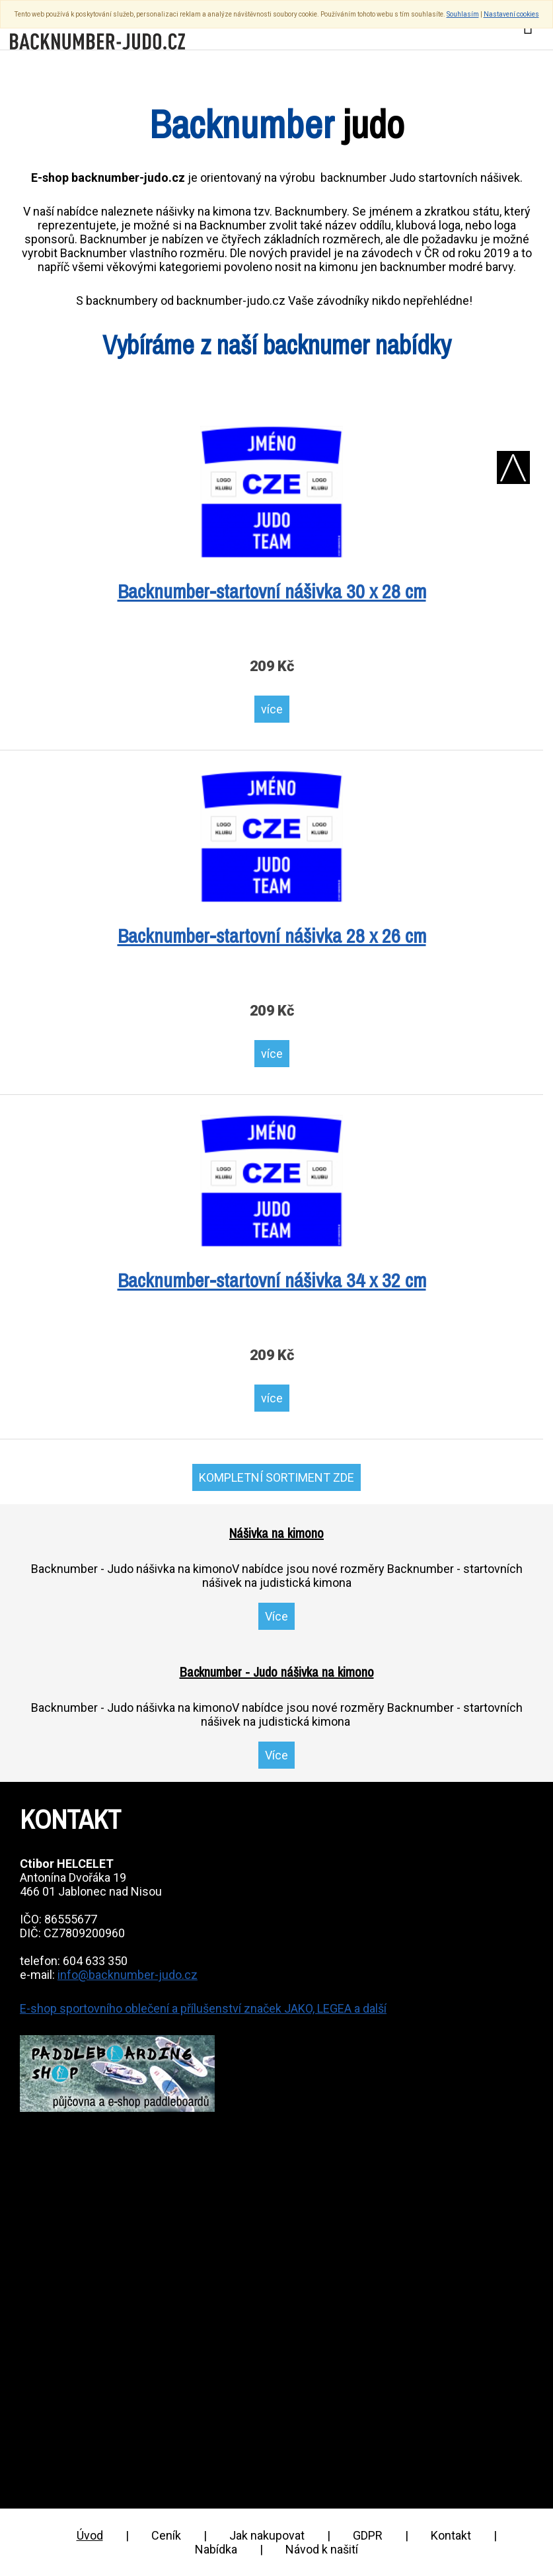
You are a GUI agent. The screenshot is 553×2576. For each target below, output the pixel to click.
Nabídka (216, 2549)
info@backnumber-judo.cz (127, 1975)
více (272, 709)
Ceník (166, 2535)
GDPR (368, 2535)
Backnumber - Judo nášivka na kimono (277, 1672)
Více (276, 1616)
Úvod (90, 2535)
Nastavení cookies (511, 14)
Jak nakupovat (267, 2535)
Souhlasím (463, 14)
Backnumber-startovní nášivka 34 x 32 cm (272, 1280)
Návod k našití (321, 2549)
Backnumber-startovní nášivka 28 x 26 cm (272, 935)
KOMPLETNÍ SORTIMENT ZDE (276, 1477)
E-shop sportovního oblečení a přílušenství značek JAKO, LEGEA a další (203, 2008)
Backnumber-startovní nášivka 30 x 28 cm (272, 591)
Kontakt (451, 2535)
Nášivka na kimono (276, 1533)
